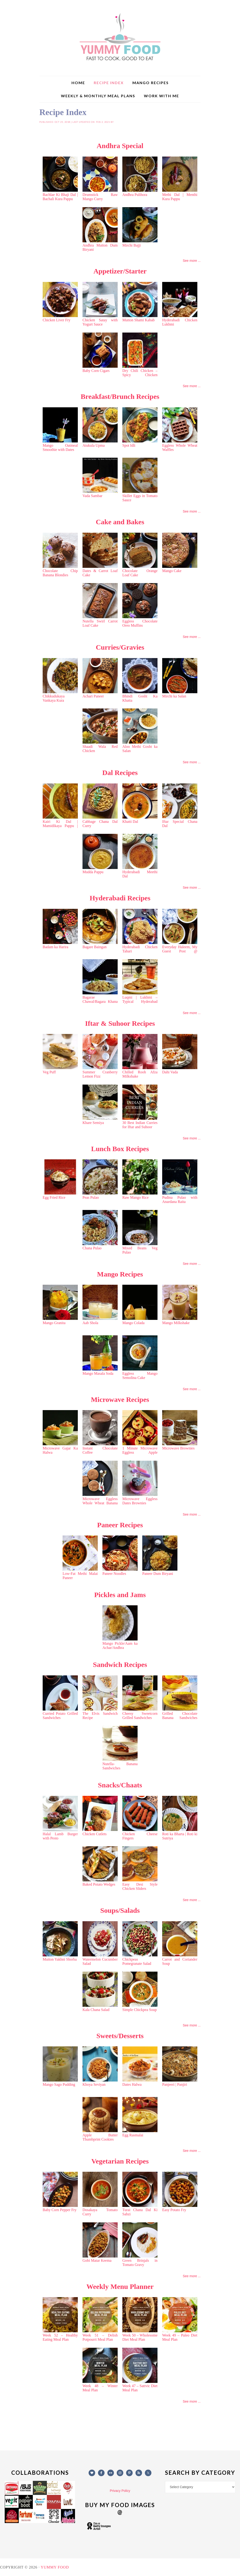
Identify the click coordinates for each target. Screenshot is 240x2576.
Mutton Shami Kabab (138, 320)
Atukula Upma (93, 445)
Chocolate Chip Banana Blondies (60, 573)
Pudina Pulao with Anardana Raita (179, 1199)
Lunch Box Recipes (120, 1149)
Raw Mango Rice (135, 1197)
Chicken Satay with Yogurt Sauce (100, 322)
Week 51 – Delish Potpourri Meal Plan (100, 2337)
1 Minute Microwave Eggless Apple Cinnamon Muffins (140, 1452)
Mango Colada (133, 1323)
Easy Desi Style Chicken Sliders (140, 1886)
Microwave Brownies (178, 1448)
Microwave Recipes (120, 1399)
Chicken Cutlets (94, 1834)
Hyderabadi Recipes (120, 898)
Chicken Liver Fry (56, 320)
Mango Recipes (120, 1274)
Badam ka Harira (55, 947)
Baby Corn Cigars (96, 371)
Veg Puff (49, 1072)
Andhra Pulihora (134, 195)
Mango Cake (171, 571)
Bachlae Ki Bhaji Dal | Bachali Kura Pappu (60, 197)
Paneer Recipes (120, 1525)
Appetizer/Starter (120, 271)
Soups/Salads (120, 1910)
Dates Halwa (132, 2084)
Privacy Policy (120, 2491)
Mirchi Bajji (131, 245)
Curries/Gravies (120, 647)
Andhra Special (120, 146)
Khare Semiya (93, 1123)
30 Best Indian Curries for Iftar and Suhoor (140, 1125)
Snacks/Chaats (120, 1785)
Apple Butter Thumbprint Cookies (100, 2137)
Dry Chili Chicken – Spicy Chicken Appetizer (140, 375)
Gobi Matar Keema (97, 2260)
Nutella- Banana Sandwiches (120, 1766)
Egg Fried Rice (54, 1197)
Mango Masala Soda (97, 1373)
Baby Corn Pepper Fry (59, 2210)
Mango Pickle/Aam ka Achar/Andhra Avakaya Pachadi (120, 1647)
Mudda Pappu (92, 872)
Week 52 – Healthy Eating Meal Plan (60, 2337)
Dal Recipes (120, 772)
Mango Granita (54, 1323)
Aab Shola (90, 1323)
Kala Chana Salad (95, 2010)
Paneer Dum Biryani (157, 1574)
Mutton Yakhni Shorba (60, 1959)
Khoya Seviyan (93, 2084)
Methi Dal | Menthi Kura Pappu (179, 197)
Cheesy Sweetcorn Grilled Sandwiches (140, 1715)
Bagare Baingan (94, 947)
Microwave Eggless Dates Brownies (140, 1501)
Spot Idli (128, 445)
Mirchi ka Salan (174, 696)
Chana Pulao (91, 1248)
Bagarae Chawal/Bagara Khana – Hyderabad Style (100, 1001)
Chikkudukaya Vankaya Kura (53, 698)
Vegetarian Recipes (120, 2161)
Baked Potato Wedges (98, 1884)
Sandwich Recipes (120, 1664)
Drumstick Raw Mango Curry (100, 197)
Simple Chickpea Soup (139, 2010)
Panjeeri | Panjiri (174, 2084)
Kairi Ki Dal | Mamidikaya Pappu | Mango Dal (60, 826)
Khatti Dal (130, 822)
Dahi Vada (170, 1072)
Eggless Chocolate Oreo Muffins (140, 623)
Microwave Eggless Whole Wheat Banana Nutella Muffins (100, 1503)
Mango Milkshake (176, 1323)
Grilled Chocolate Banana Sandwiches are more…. (179, 1717)
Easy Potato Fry (174, 2210)
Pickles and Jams (120, 1595)
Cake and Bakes (120, 522)
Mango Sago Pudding (59, 2084)
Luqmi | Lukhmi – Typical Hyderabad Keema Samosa (140, 1001)
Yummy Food (120, 37)
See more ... (192, 260)
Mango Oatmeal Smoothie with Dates (60, 447)
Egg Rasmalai (132, 2135)
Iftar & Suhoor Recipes (120, 1023)
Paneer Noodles (114, 1574)
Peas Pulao (90, 1197)
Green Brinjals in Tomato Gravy (140, 2262)
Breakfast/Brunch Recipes (120, 396)
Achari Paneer (93, 696)
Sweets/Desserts (120, 2036)
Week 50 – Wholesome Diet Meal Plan (140, 2337)
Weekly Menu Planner (120, 2286)
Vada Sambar (92, 496)
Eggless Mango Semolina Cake (140, 1375)
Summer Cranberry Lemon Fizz (100, 1074)
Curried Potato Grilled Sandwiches (60, 1715)
